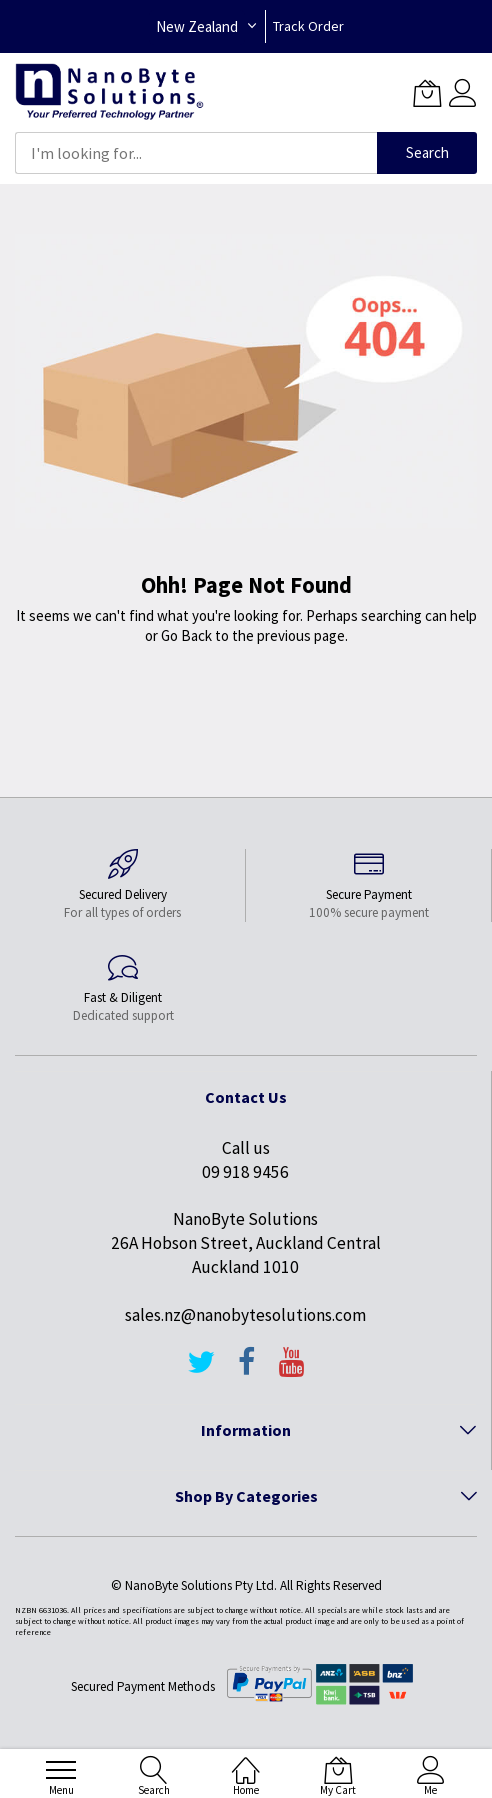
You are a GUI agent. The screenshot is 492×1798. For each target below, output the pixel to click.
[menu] (61, 1770)
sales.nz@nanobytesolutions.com (245, 1315)
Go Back (186, 635)
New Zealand (197, 26)
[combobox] (196, 153)
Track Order (308, 26)
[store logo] (109, 92)
